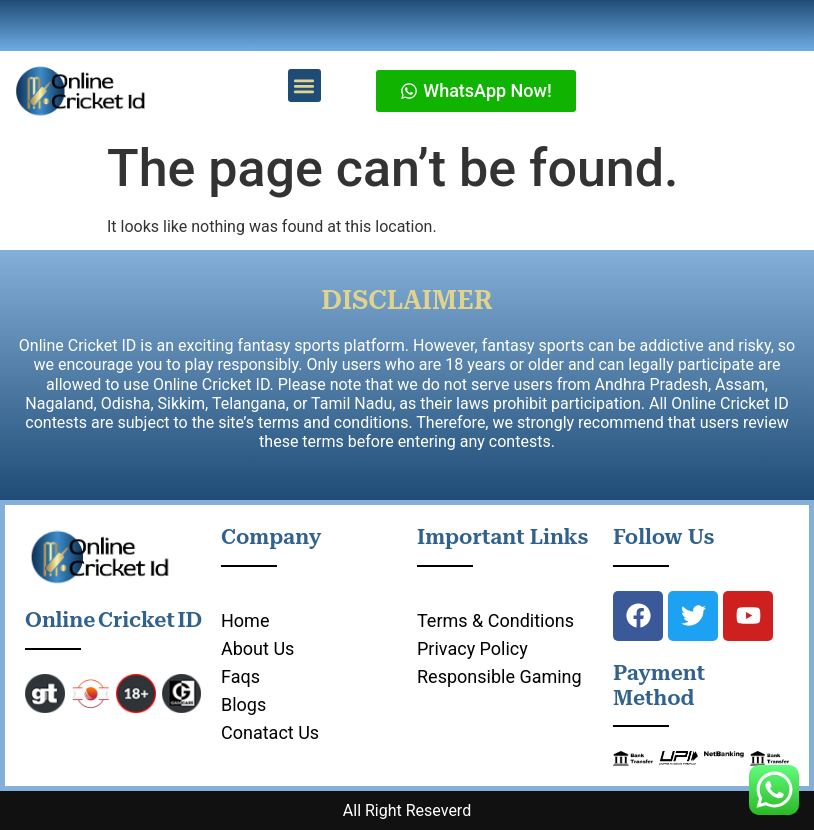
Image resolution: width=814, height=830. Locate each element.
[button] (304, 85)
